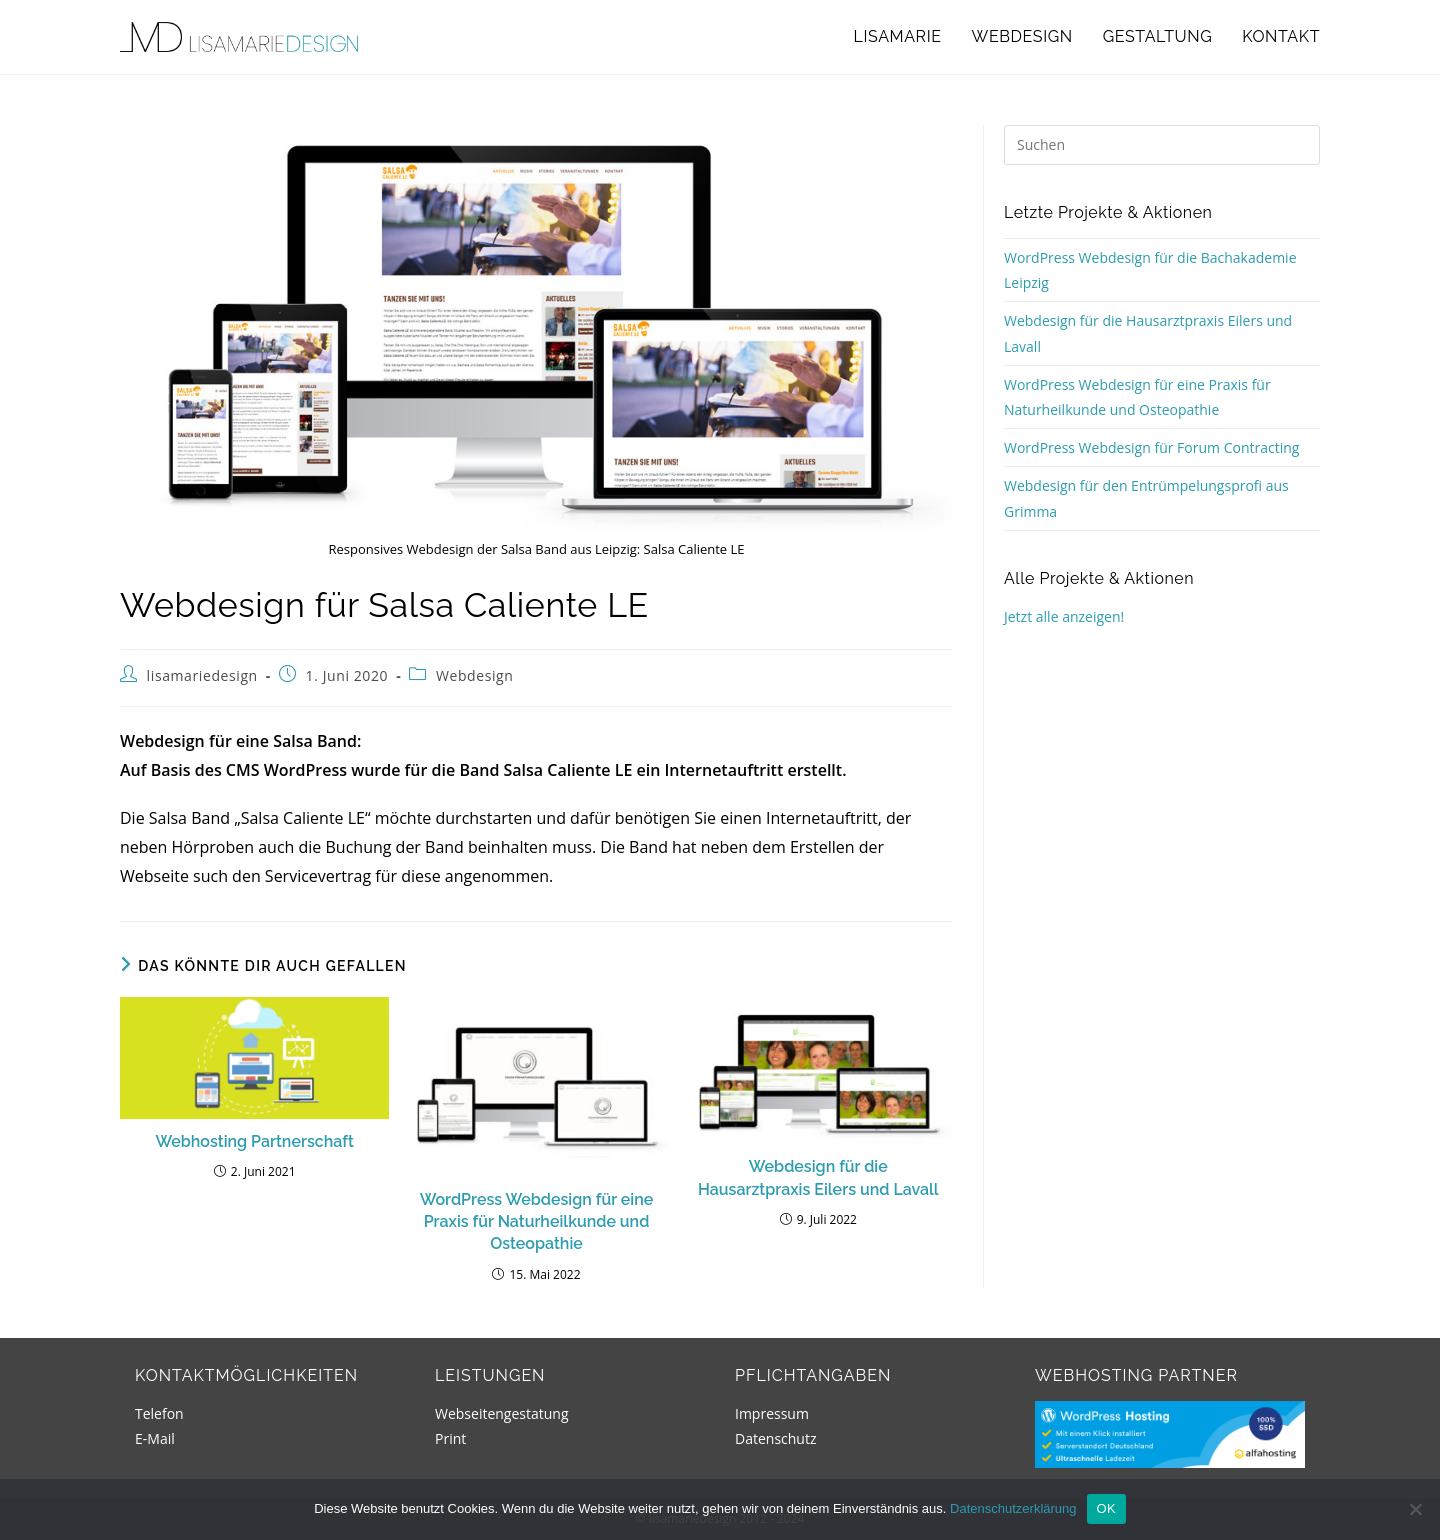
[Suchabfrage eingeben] (1162, 145)
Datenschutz (775, 1438)
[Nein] (1415, 1509)
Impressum (772, 1413)
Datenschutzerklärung (1013, 1508)
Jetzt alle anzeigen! (1064, 616)
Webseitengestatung (502, 1413)
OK (1106, 1508)
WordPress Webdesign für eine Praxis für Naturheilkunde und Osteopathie (537, 1222)
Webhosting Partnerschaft (255, 1141)
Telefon (159, 1413)
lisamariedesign (202, 675)
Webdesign (475, 675)
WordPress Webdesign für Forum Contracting (1151, 447)
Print (450, 1438)
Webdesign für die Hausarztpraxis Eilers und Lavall (818, 1177)
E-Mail (155, 1438)
